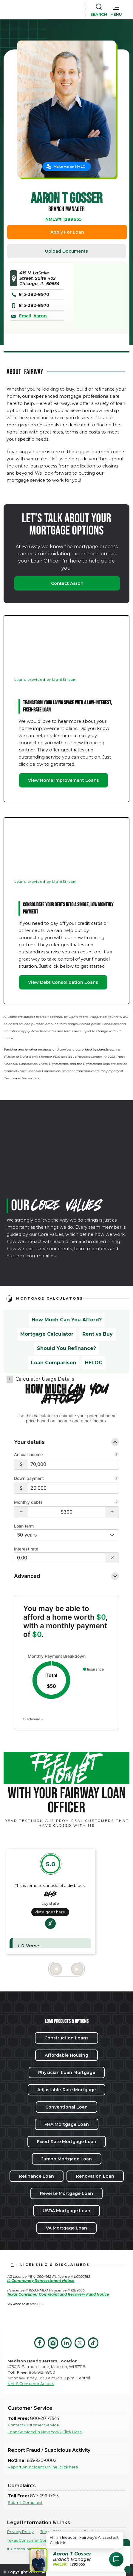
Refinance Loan (36, 2176)
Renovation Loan (95, 2176)
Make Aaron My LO (70, 166)
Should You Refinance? (66, 1348)
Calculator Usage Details (45, 1379)
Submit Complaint (25, 2502)
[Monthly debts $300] (66, 1512)
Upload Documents (66, 251)
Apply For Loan (67, 232)
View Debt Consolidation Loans (63, 982)
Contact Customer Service (33, 2425)
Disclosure (33, 1719)
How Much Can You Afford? (67, 1320)
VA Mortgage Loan (66, 2228)
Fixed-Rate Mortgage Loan (66, 2141)
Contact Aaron (67, 583)
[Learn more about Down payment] (116, 1479)
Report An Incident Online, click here (43, 2467)
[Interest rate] (59, 1558)
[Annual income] (73, 1464)
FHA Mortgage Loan (66, 2124)
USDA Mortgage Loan (66, 2210)
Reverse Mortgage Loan (66, 2193)
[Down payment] (73, 1488)
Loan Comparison (53, 1362)
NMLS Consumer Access (30, 2383)
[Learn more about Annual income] (116, 1455)
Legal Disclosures (89, 2532)
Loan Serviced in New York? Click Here (45, 2432)
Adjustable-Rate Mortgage (66, 2089)
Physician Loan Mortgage (66, 2072)
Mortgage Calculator (46, 1334)
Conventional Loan (66, 2107)
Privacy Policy (20, 2532)
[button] (116, 9)
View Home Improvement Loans (63, 780)
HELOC (93, 1362)
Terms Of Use (52, 2532)
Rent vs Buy (97, 1334)
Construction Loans (66, 2038)
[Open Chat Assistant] (116, 2559)
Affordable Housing (66, 2055)
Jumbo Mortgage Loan (66, 2159)
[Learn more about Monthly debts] (116, 1502)
